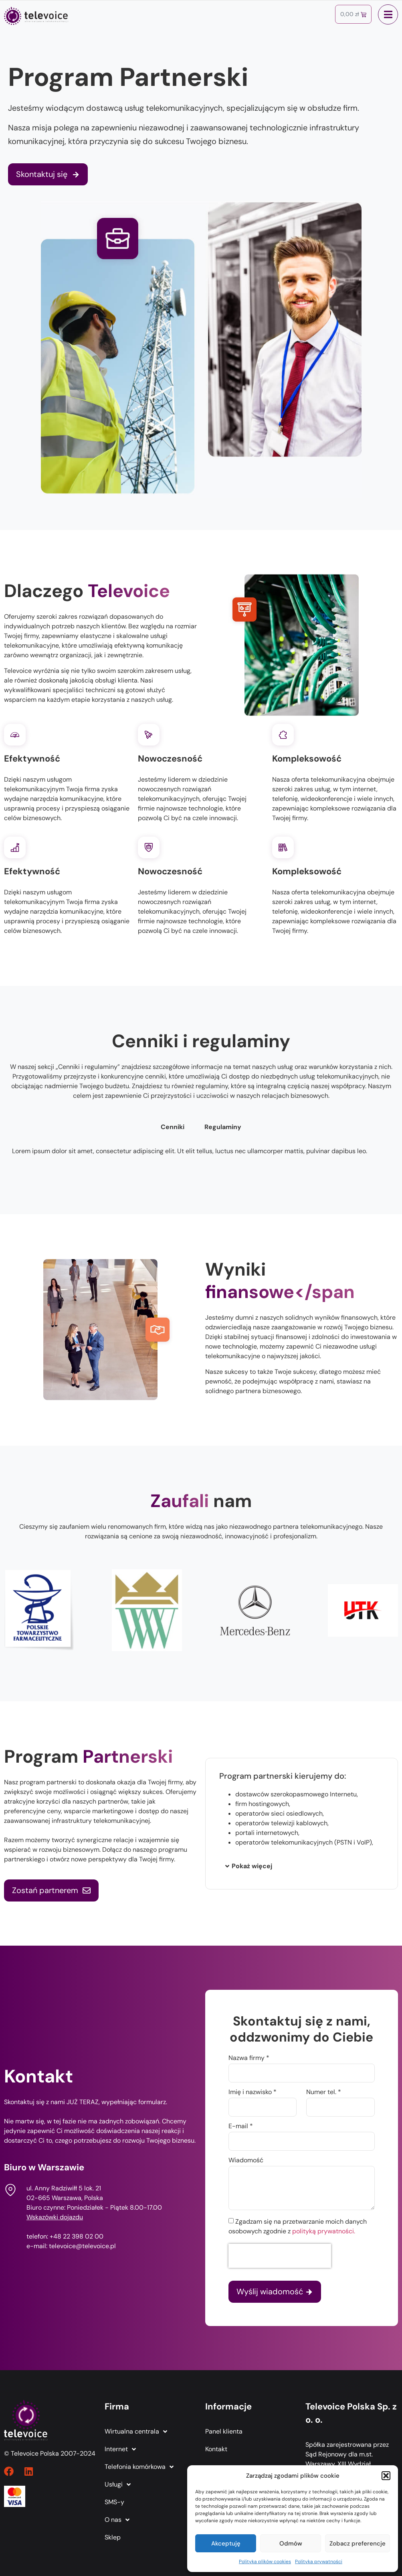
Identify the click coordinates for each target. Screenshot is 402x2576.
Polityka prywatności (318, 2561)
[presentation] (279, 2256)
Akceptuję (225, 2543)
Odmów (290, 2543)
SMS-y (114, 2502)
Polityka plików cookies (265, 2561)
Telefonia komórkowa (139, 2467)
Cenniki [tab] (172, 1127)
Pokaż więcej (252, 1866)
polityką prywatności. (323, 2231)
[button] (386, 2476)
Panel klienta (223, 2431)
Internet (120, 2449)
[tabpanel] (201, 1154)
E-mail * (240, 2126)
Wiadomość (245, 2160)
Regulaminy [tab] (222, 1127)
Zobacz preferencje (357, 2543)
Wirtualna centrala (136, 2431)
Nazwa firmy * (248, 2058)
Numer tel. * (323, 2092)
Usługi (118, 2484)
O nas (117, 2520)
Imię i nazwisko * (252, 2092)
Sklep (113, 2537)
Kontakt (216, 2449)
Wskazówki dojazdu (54, 2217)
